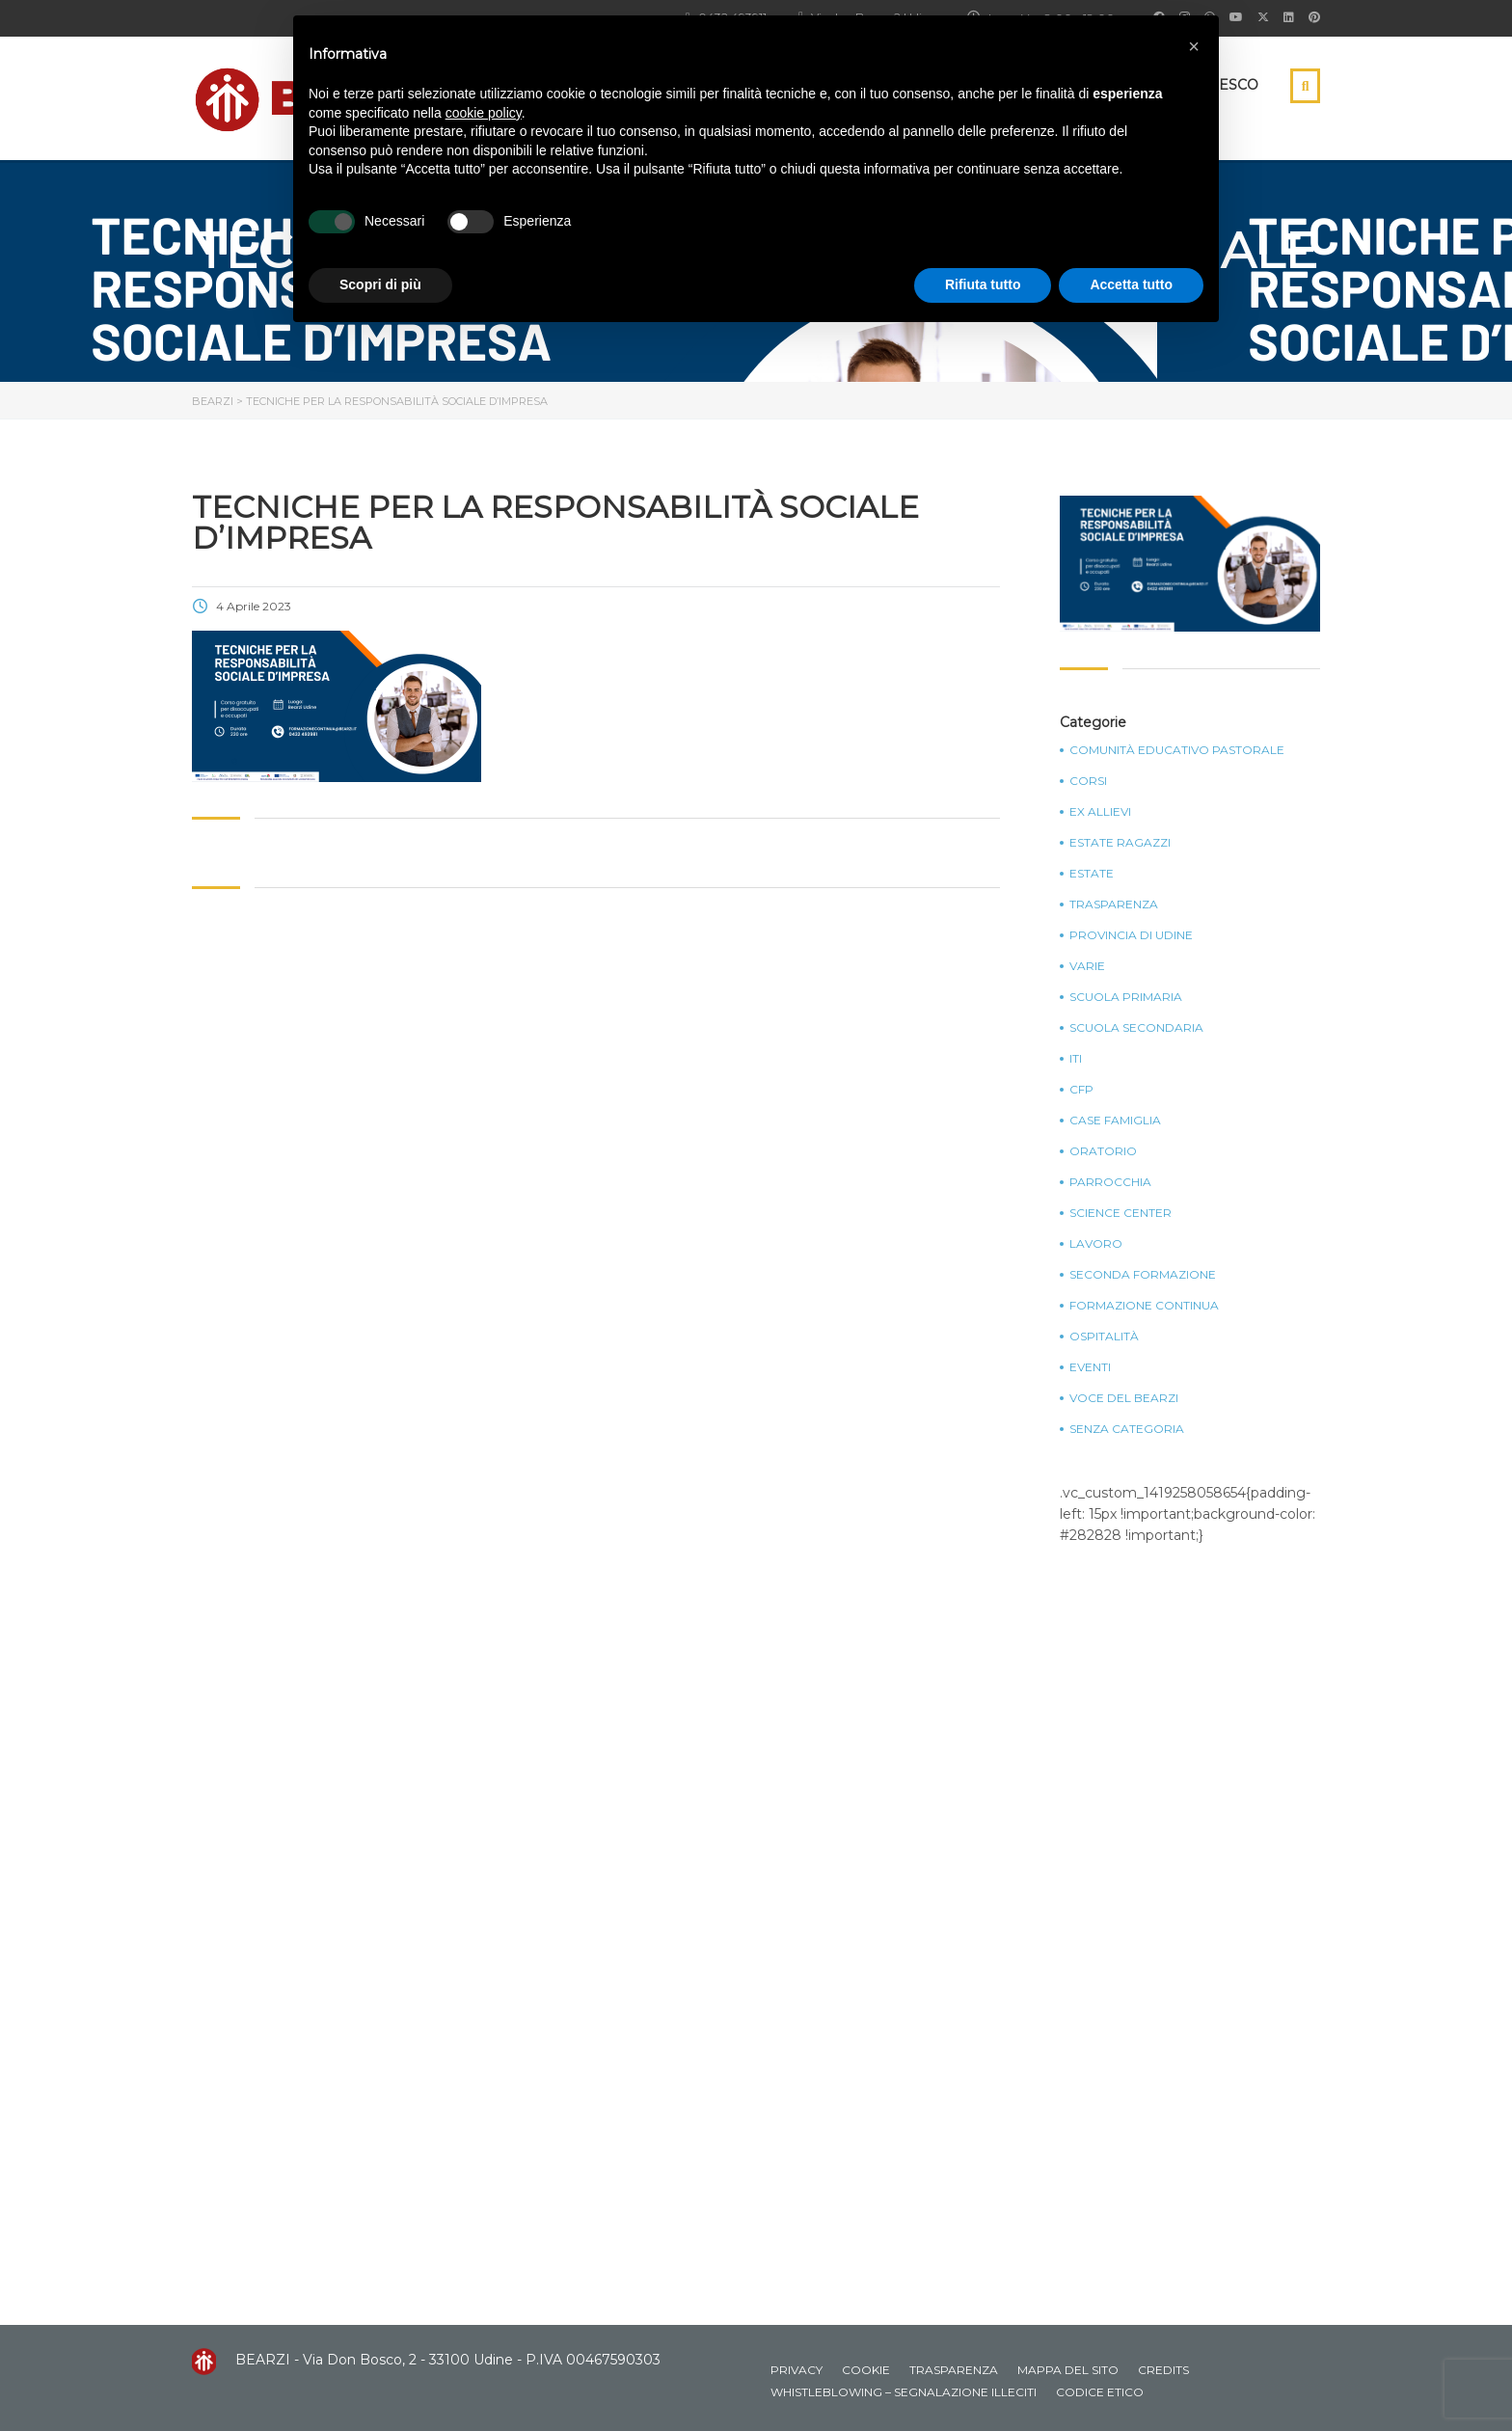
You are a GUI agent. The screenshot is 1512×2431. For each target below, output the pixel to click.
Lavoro (1095, 1244)
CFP (1081, 1089)
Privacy (796, 2370)
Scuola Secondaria (1136, 1028)
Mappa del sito (1068, 2370)
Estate (1091, 873)
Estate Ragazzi (1120, 843)
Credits (1163, 2370)
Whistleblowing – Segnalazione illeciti (903, 2392)
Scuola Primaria (1125, 997)
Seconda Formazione (1142, 1275)
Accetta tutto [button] (1131, 284)
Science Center (1120, 1213)
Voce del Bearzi (1123, 1398)
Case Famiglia (1115, 1120)
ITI (1075, 1059)
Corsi (1088, 781)
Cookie (866, 2370)
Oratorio (1103, 1151)
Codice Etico (1100, 2392)
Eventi (1090, 1367)
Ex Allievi (1100, 812)
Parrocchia (1110, 1182)
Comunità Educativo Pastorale (1176, 750)
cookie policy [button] (484, 113)
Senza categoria (1126, 1429)
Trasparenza (1113, 904)
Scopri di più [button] (380, 284)
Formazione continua (1144, 1305)
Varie (1087, 966)
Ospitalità (1104, 1336)
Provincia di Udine (1131, 935)
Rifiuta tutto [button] (983, 284)
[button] (1193, 46)
